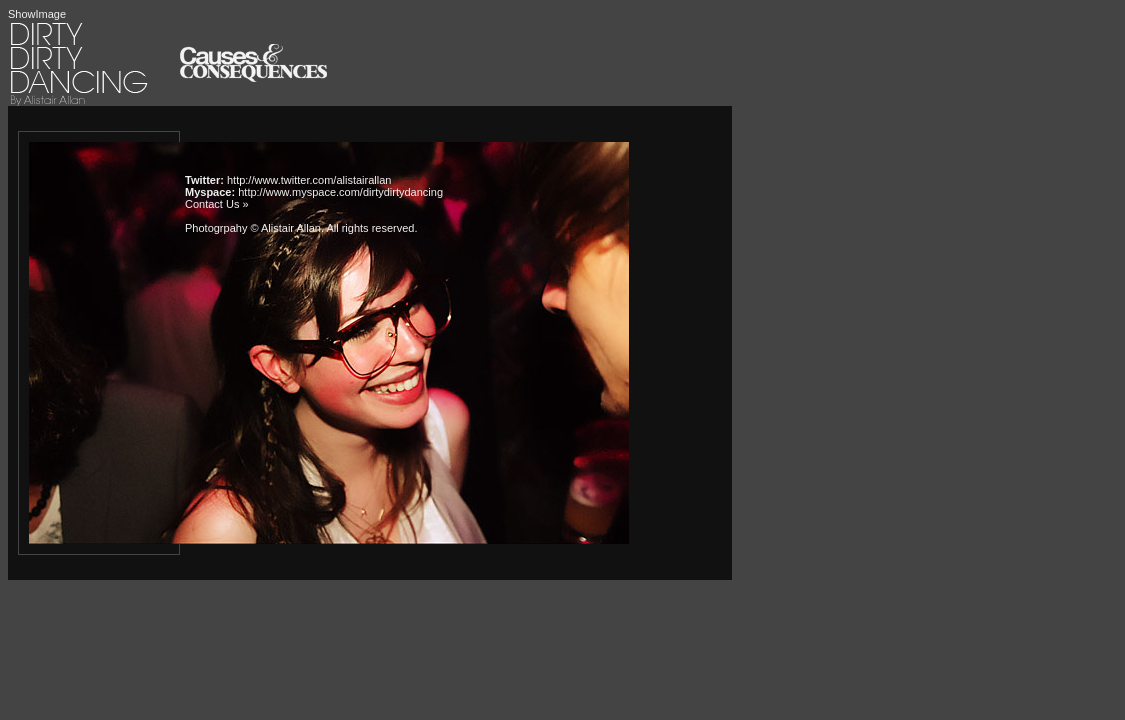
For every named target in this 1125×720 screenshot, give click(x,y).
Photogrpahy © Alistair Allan (253, 228)
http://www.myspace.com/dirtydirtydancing (340, 192)
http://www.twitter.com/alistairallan (309, 180)
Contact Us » (217, 204)
